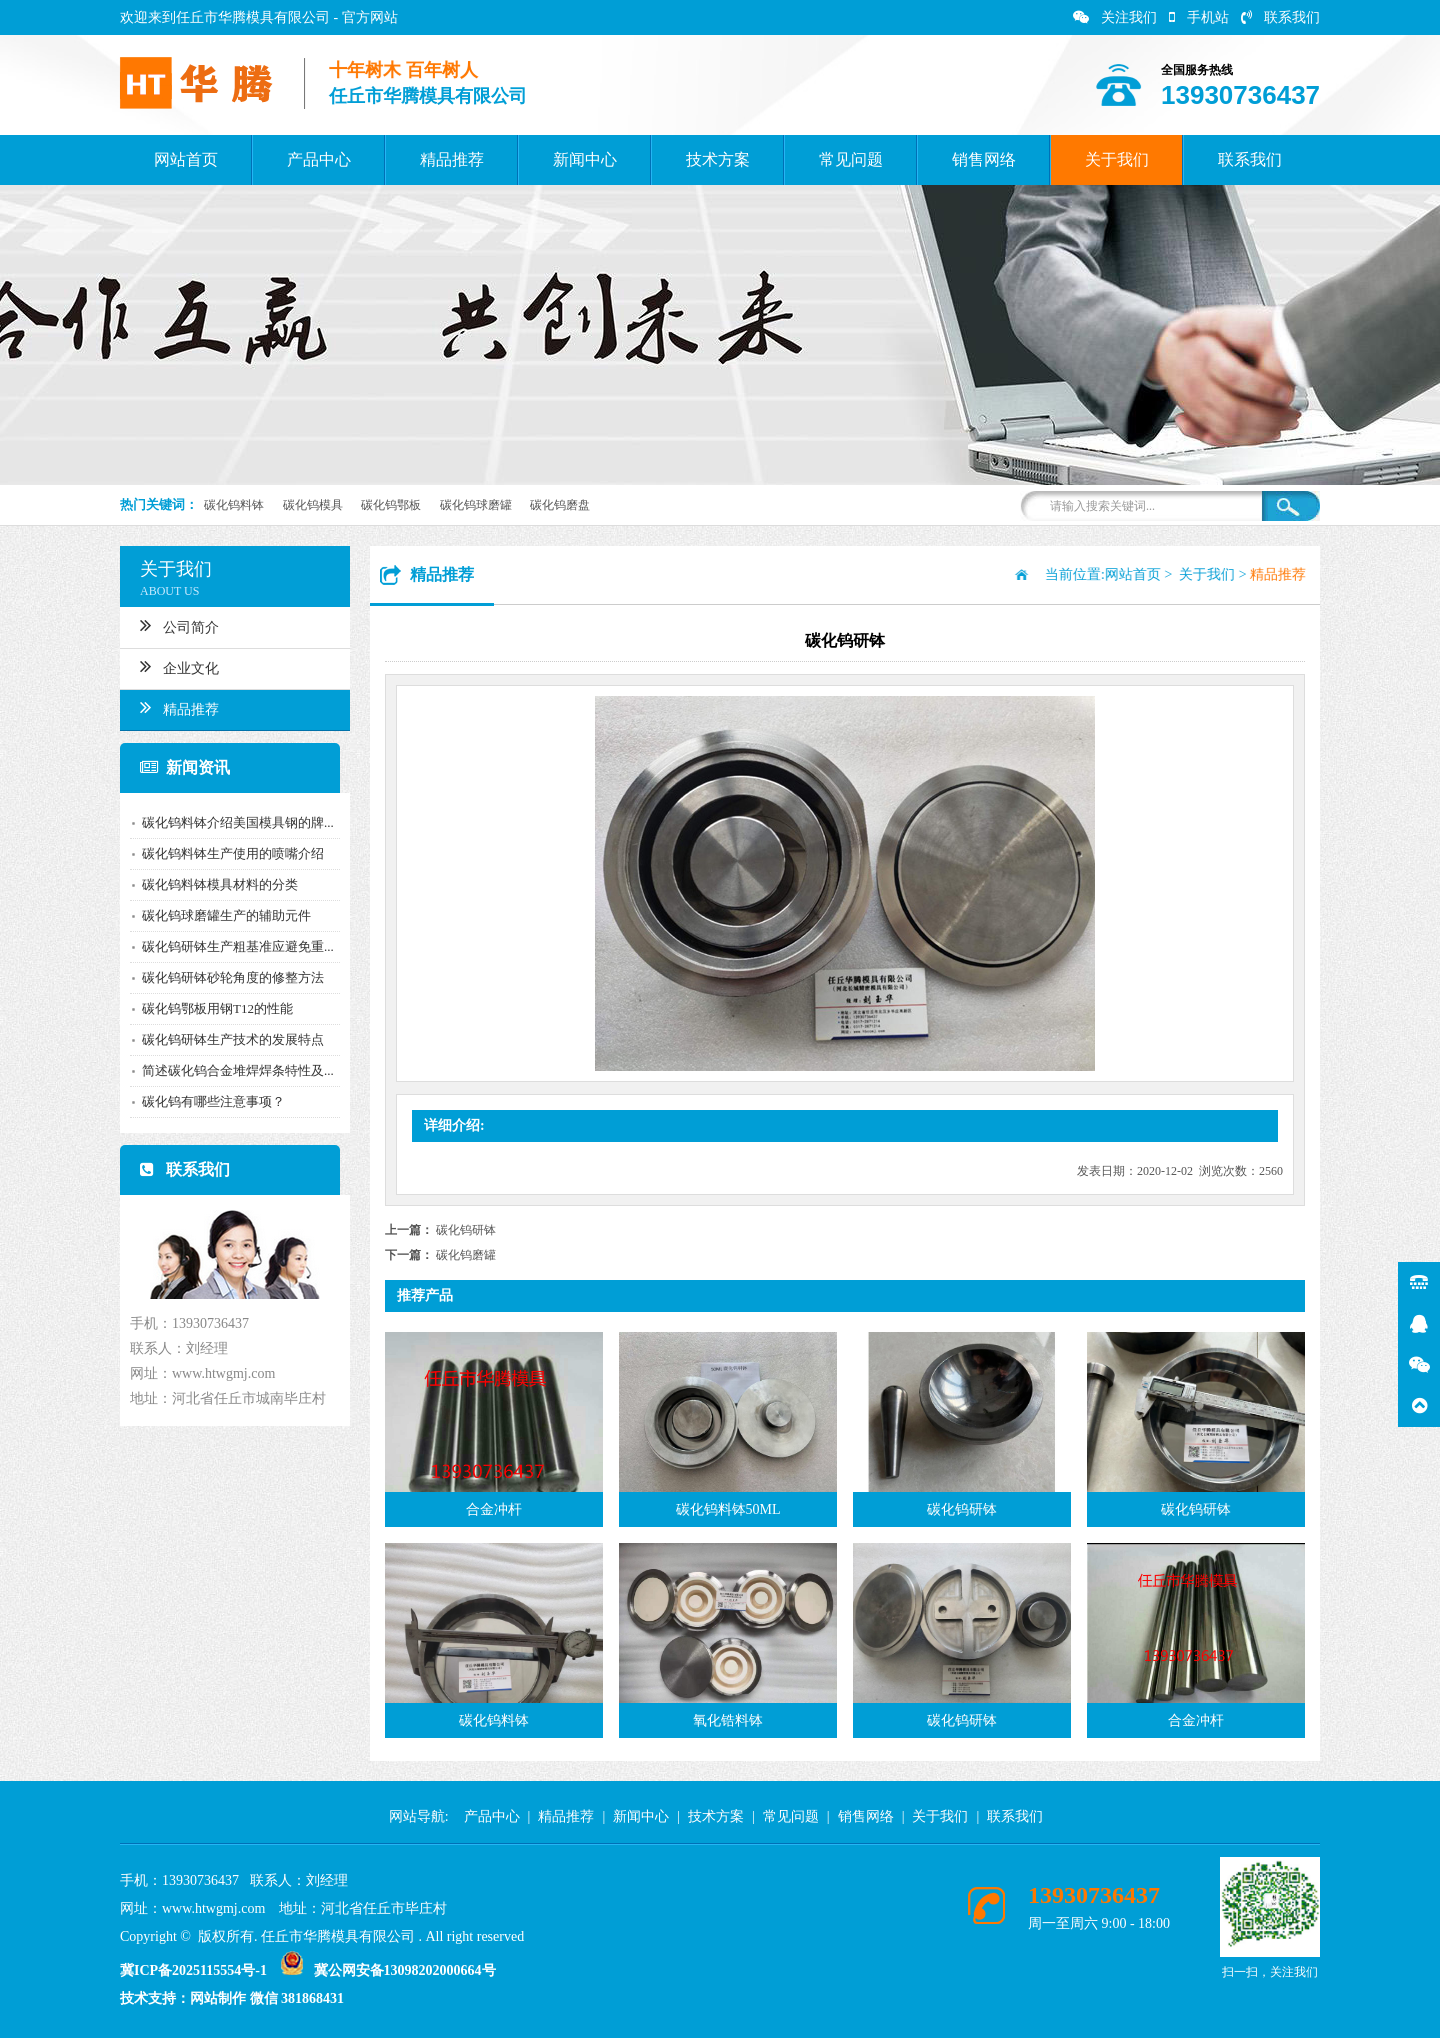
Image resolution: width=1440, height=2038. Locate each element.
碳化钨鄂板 (391, 505)
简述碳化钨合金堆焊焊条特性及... (229, 1070)
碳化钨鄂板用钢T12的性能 (208, 1008)
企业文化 (170, 666)
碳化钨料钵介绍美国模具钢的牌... (229, 822)
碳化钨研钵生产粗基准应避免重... (229, 946)
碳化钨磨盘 (560, 505)
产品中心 (319, 159)
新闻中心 (585, 159)
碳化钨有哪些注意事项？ (204, 1101)
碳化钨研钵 (466, 1230)
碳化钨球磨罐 (476, 505)
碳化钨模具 (313, 505)
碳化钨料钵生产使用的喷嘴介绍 (224, 853)
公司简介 (170, 625)
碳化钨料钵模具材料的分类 (211, 884)
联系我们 (1280, 17)
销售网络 (984, 159)
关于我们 (1117, 159)
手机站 (1199, 17)
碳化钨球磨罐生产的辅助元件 (217, 915)
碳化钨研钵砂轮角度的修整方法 (224, 977)
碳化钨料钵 (234, 505)
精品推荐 (452, 159)
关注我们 (1115, 17)
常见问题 (851, 159)
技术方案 (718, 159)
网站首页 (186, 159)
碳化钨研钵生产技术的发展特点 (224, 1039)
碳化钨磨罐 (466, 1255)
